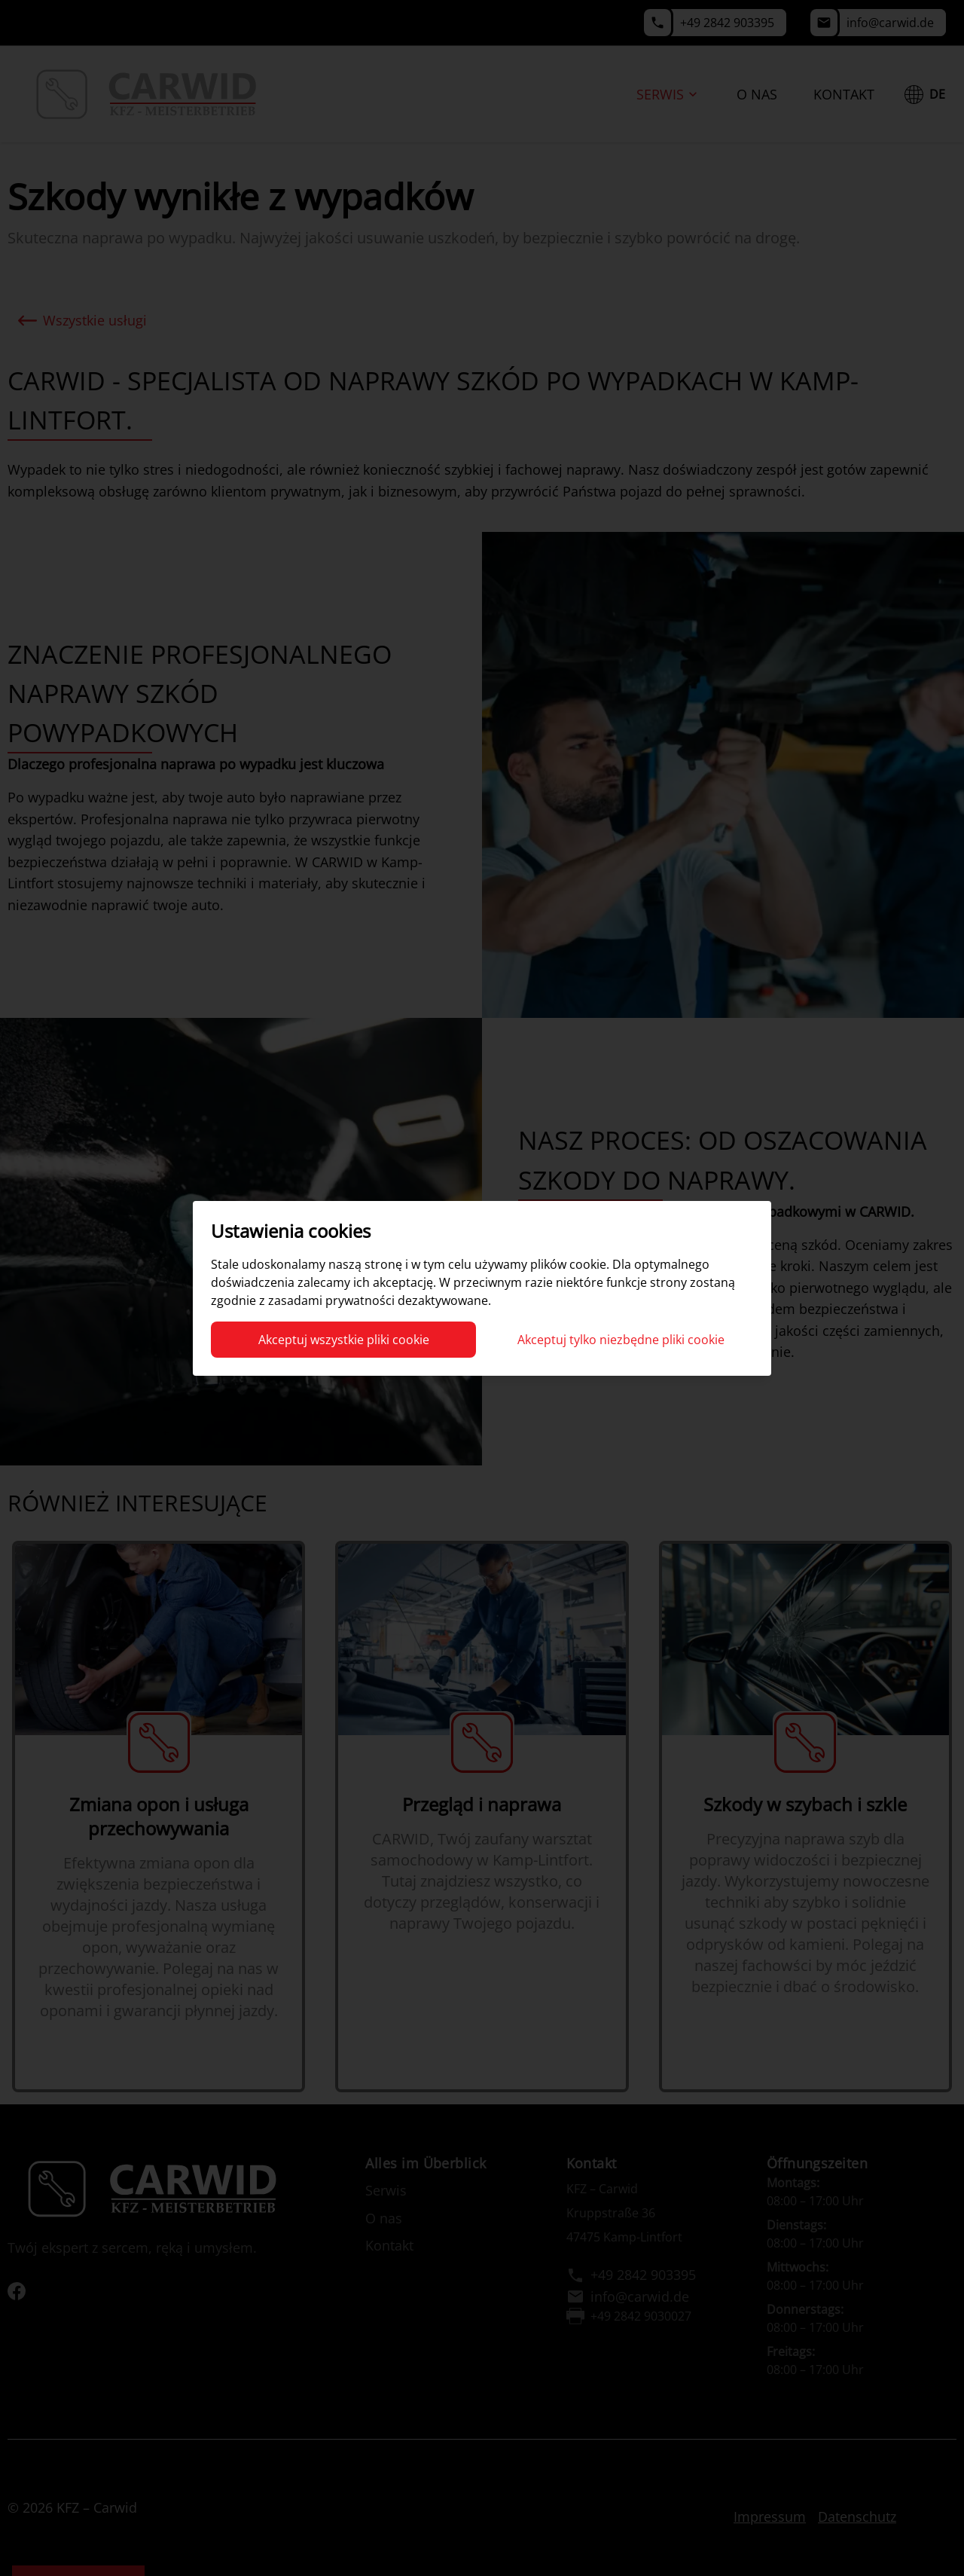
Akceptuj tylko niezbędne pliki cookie (621, 1339)
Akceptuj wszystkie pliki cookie (343, 1339)
